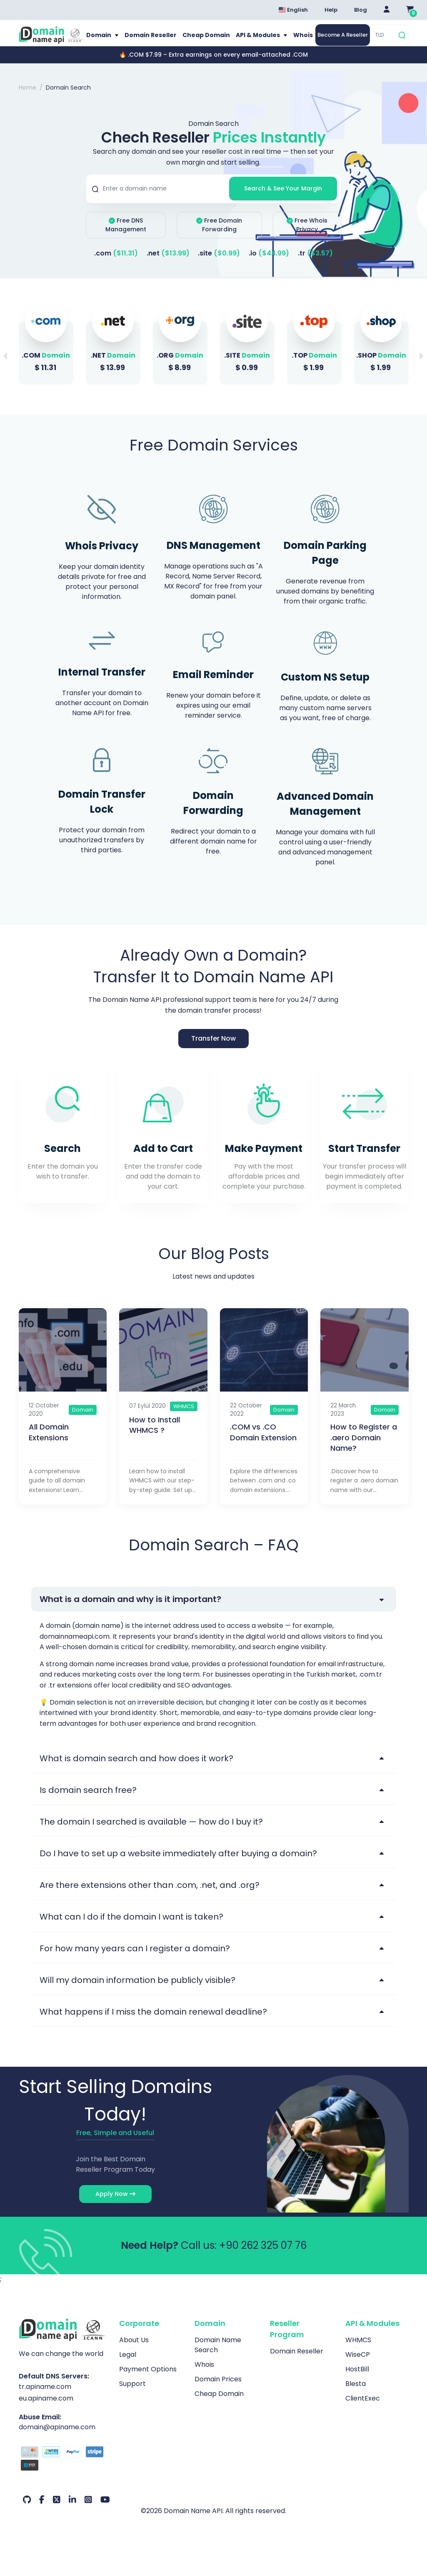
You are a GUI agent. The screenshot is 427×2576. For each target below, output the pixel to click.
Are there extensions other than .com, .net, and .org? (150, 1896)
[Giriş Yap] (386, 10)
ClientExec (362, 2409)
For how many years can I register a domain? (135, 1959)
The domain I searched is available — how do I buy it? (151, 1833)
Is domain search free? (88, 1801)
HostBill (357, 2380)
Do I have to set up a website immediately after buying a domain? (178, 1864)
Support (132, 2395)
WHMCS (358, 2351)
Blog (360, 10)
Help (331, 10)
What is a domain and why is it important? (130, 1610)
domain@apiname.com (57, 2438)
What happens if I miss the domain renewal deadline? (153, 2023)
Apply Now (115, 2205)
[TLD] (384, 41)
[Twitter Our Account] (56, 2511)
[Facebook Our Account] (42, 2511)
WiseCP (357, 2366)
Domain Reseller (154, 41)
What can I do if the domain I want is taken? (131, 1928)
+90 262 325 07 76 (263, 2256)
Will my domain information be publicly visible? (137, 1991)
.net (168, 264)
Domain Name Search (218, 2356)
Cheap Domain (206, 41)
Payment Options (148, 2380)
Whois (296, 41)
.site (219, 264)
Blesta (355, 2395)
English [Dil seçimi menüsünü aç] (293, 10)
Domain (106, 41)
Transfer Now (213, 1049)
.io (269, 264)
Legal (127, 2366)
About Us (134, 2351)
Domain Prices (218, 2390)
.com (116, 264)
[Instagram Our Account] (88, 2511)
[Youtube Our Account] (105, 2511)
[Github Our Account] (27, 2511)
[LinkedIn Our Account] (72, 2511)
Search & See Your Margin (283, 199)
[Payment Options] (63, 2470)
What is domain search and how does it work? (136, 1769)
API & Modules (254, 41)
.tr (315, 264)
